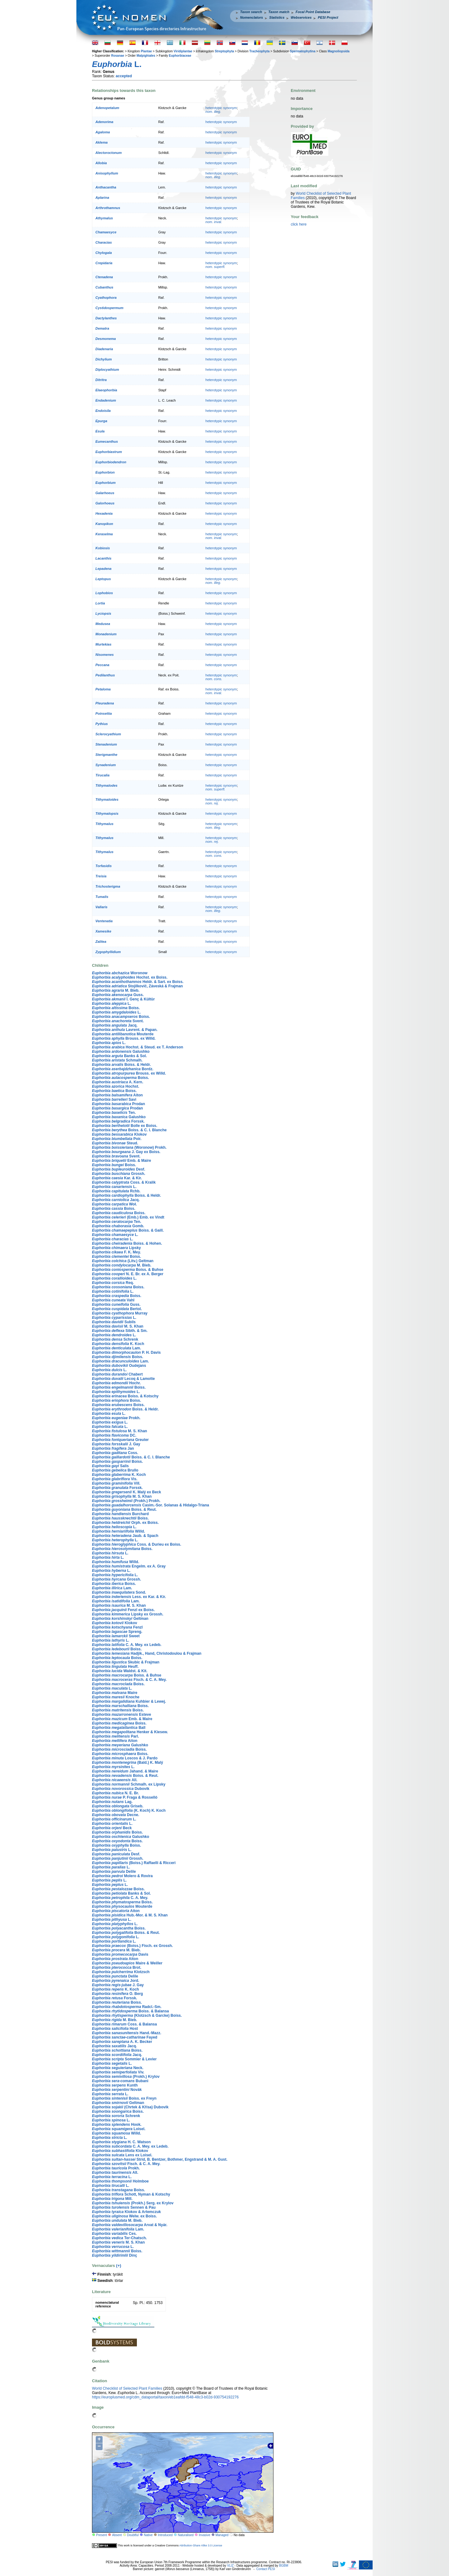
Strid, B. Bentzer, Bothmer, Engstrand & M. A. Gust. (159, 2159)
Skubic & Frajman (125, 1662)
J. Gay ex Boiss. (126, 1152)
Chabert (117, 1374)
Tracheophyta (259, 51)
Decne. (115, 1815)
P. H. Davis (126, 1352)
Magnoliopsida (339, 51)
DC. (114, 1435)
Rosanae (117, 55)
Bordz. (122, 1069)
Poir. (117, 1139)
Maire (114, 1693)
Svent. (118, 1021)
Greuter (120, 1440)
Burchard (120, 1514)
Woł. (114, 1204)
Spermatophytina (303, 51)
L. (111, 1003)
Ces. (114, 2233)
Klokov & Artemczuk (126, 2212)
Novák (117, 2089)
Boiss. (116, 1008)
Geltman (120, 1618)
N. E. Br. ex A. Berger (127, 1274)
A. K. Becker (122, 2041)
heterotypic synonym (221, 108)
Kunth (115, 2085)
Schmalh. (117, 1060)
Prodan (118, 1104)
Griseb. (117, 1806)
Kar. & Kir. (117, 1178)
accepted (124, 76)
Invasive (204, 2535)
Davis (120, 1954)
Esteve (121, 1714)
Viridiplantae (183, 51)
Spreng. (117, 1631)
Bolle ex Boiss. (124, 1125)
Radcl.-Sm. (127, 2007)
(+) (118, 2265)
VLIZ (230, 2565)
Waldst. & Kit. (119, 1671)
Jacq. (115, 1025)
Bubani (120, 2081)
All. (115, 1780)
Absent (117, 2535)
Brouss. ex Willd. (124, 1038)
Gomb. (118, 1226)
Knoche (115, 1697)
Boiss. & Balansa (130, 2011)
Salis (110, 1466)
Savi (114, 1099)
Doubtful (132, 2535)
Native (148, 2535)
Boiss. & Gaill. (128, 1230)
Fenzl (117, 1627)
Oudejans (119, 1365)
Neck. (117, 2068)
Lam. (116, 1348)
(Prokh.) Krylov (126, 2076)
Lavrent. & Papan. (124, 1030)
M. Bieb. (115, 990)
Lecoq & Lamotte (123, 1378)
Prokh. (116, 1418)
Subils (114, 1322)
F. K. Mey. (116, 1252)
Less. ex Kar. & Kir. (129, 1597)
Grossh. (118, 1173)
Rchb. (116, 1191)
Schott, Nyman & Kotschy (131, 2194)
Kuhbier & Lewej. (129, 1701)
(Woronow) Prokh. (129, 1147)
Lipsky (116, 1248)
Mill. (112, 2199)
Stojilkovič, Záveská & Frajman (137, 986)
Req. (113, 1283)
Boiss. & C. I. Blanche (129, 1130)
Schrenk (115, 1339)
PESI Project (328, 17)
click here (299, 224)
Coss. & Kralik (124, 1182)
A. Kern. (117, 1082)
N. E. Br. (115, 1793)
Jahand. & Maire (125, 1771)
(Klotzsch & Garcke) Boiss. (137, 2015)
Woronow (119, 973)
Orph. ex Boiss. (125, 1522)
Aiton (117, 1095)
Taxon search (251, 12)
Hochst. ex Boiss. (129, 977)
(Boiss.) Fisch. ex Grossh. (132, 1946)
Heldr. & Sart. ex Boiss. (137, 982)
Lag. (112, 1802)
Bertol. (117, 1309)
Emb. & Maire (121, 1160)
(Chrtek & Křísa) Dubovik (130, 2107)
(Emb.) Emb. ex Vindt (128, 1217)
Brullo (115, 1470)
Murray (119, 1313)
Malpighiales (146, 55)
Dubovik (120, 1789)
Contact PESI (265, 2569)
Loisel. (118, 2129)
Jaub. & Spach (125, 1536)
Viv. (118, 2072)
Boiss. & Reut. (124, 1509)
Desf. (118, 1169)
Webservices (301, 17)
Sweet (116, 1636)
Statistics (276, 17)
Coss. (115, 1453)
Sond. (119, 1592)
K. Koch (118, 1344)
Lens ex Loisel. (122, 2155)
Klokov (119, 1134)
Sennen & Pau (124, 2207)
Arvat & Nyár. (129, 2225)
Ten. (114, 1112)
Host (115, 2028)
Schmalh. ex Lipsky (128, 1784)
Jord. (115, 1980)
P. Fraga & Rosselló (124, 1797)
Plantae (146, 51)
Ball (118, 1727)
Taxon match (278, 12)
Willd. (118, 1531)
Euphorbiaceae (180, 55)
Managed (222, 2535)
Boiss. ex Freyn (124, 2098)
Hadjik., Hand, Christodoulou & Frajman (146, 1653)
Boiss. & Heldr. (121, 1064)
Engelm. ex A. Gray (129, 1566)
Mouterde (122, 1034)
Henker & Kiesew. (130, 1732)
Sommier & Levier (124, 2059)
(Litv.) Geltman (122, 1261)
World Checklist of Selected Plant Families (127, 2388)
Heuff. (115, 1666)
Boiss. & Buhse (127, 1269)
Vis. (115, 1479)
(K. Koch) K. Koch (129, 1810)
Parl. (115, 1736)
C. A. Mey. (120, 1898)
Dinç (114, 2255)
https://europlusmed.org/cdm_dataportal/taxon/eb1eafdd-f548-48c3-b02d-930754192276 (165, 2397)
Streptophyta (224, 51)
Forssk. (118, 1121)
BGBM (283, 2565)
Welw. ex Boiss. (124, 2216)
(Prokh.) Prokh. (126, 1501)
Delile (114, 1871)
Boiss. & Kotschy (125, 1396)
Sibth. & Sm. (119, 1331)
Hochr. (116, 1383)
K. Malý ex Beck (126, 1492)
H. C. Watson (121, 2142)
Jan (113, 1448)
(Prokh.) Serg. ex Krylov (132, 2203)
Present (101, 2535)
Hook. (117, 2124)
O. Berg (117, 1994)
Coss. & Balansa (124, 2024)
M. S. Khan (117, 1326)
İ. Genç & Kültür (123, 999)
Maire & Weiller (127, 1963)
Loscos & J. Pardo (124, 1758)
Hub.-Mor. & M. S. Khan (130, 1915)
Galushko (121, 1051)
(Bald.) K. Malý (127, 1762)
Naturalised (186, 2535)
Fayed (124, 2037)
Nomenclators (251, 17)
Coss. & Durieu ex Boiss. (136, 1544)
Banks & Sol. (119, 1056)
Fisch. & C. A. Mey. (129, 1679)
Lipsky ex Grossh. (127, 1614)
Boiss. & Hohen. (127, 1243)
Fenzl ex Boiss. (123, 1610)
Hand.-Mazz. (126, 2033)
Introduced (165, 2535)
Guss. (118, 995)
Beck (112, 1828)
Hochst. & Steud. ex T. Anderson (137, 1047)
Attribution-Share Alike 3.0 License (200, 2545)
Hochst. (115, 1086)
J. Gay (116, 1444)
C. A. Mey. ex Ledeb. (127, 1645)
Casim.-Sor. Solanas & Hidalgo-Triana (150, 1505)
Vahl (113, 1300)
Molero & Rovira (122, 1876)
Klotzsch (121, 1972)
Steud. (115, 1143)
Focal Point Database (313, 12)
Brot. (116, 1967)
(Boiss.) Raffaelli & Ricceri (134, 1863)
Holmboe (120, 2181)
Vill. (116, 1483)
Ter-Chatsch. (119, 2238)
